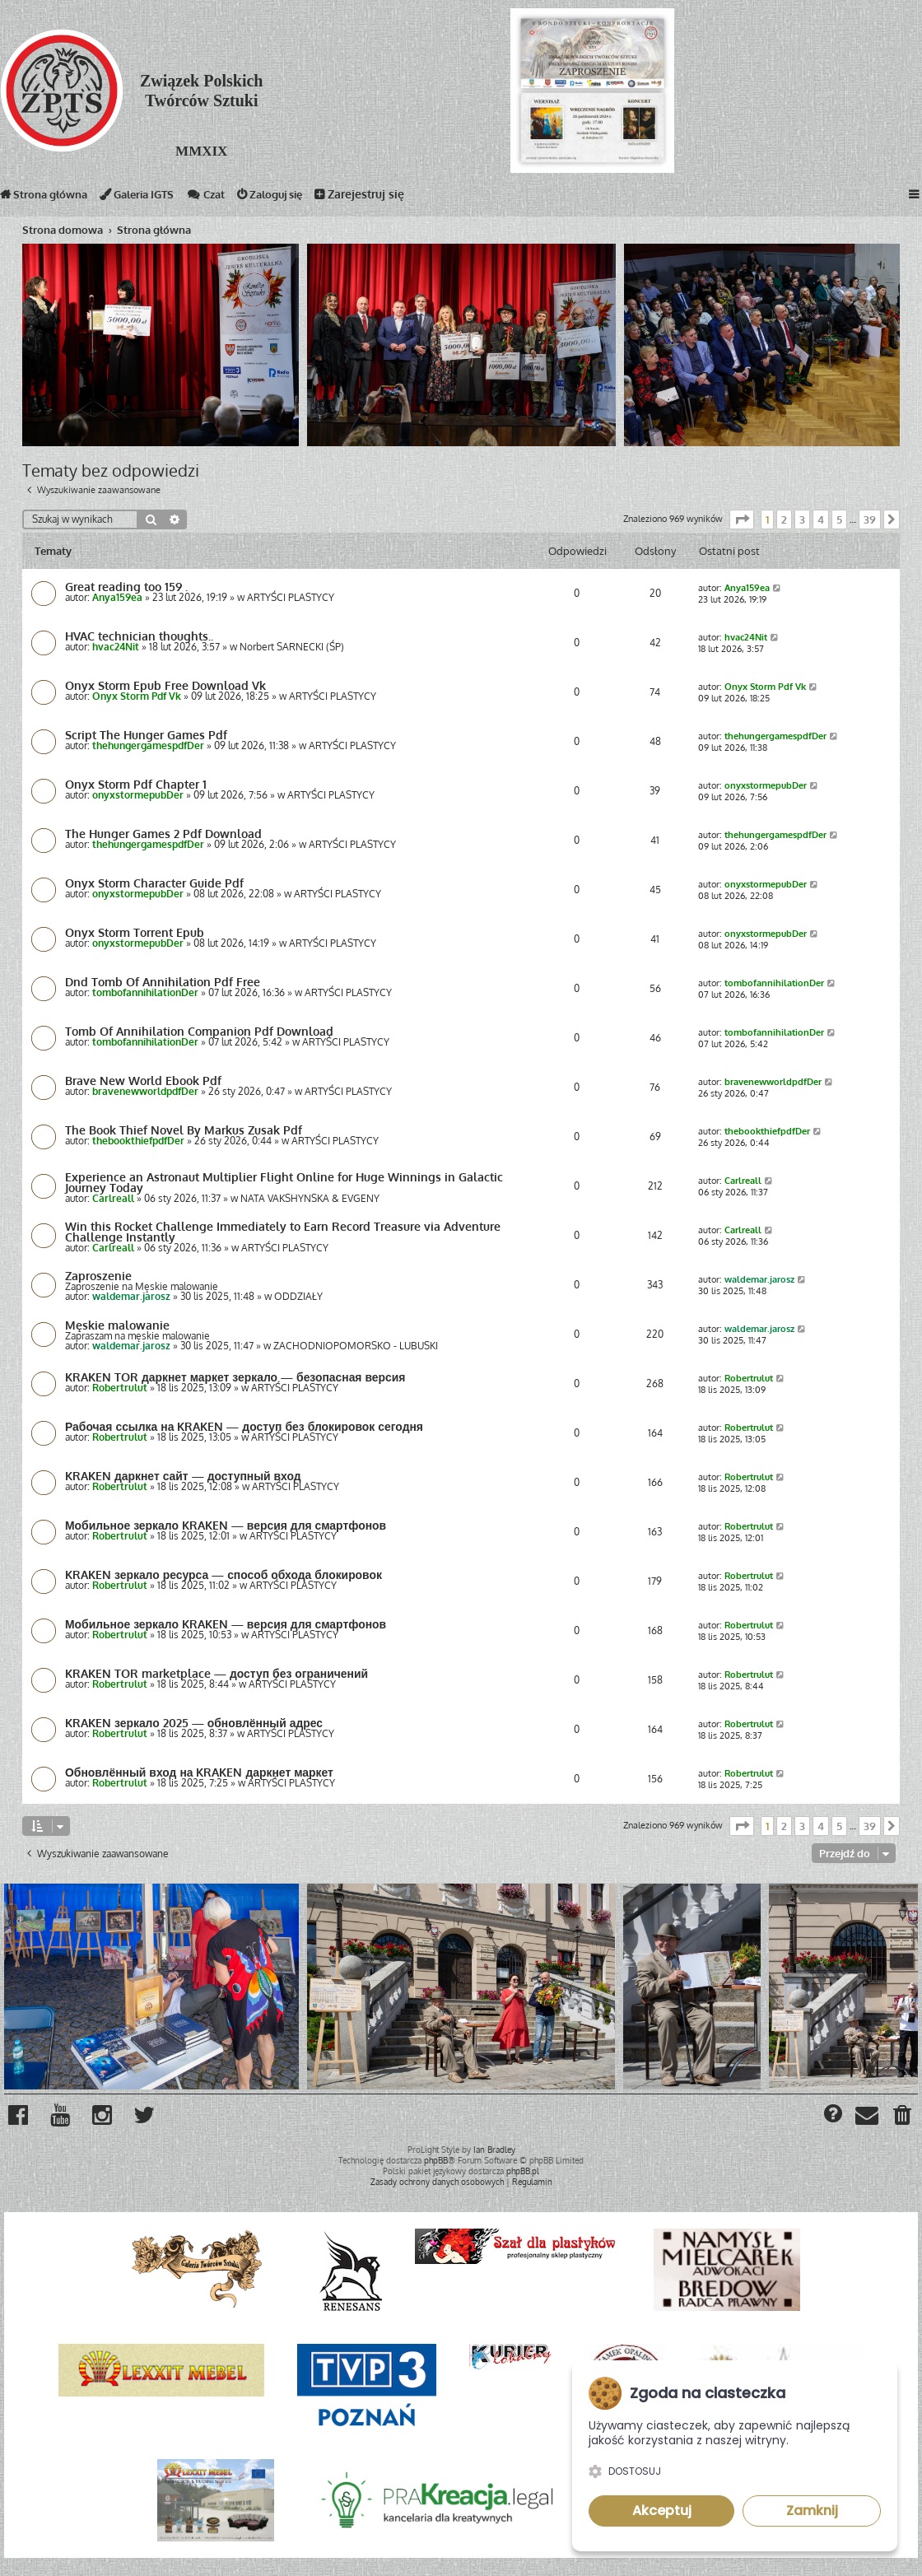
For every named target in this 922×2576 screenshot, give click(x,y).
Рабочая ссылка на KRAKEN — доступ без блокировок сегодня (249, 1426)
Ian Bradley (494, 2149)
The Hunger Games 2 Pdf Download (163, 834)
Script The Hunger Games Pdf (146, 735)
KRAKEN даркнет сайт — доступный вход (186, 1476)
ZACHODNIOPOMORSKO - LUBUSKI (355, 1346)
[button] (741, 519)
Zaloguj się (292, 197)
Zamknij (812, 2510)
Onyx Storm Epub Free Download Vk (165, 685)
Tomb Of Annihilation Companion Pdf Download (199, 1031)
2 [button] (784, 519)
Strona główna (47, 197)
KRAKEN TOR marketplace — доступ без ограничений (219, 1673)
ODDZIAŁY (298, 1297)
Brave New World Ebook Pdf (143, 1081)
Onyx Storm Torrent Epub (134, 932)
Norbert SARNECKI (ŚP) (292, 647)
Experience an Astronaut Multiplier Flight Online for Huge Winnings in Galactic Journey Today (284, 1182)
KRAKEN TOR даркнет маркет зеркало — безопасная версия (239, 1377)
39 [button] (870, 519)
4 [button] (820, 519)
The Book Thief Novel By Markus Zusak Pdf (183, 1130)
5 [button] (839, 519)
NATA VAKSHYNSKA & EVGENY (310, 1199)
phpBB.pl (522, 2171)
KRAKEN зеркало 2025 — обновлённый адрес (196, 1723)
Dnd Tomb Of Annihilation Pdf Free (162, 982)
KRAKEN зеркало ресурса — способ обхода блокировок (227, 1574)
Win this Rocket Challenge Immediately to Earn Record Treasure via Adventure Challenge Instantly (283, 1231)
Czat (223, 197)
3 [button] (802, 519)
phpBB (436, 2160)
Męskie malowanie (117, 1325)
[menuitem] (903, 2117)
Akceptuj (662, 2510)
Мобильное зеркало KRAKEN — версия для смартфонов (230, 1525)
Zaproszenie (98, 1276)
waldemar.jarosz (131, 1297)
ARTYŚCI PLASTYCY (290, 598)
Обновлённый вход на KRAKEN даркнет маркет (203, 1772)
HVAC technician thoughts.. (139, 636)
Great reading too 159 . (126, 587)
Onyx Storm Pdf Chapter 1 (136, 784)
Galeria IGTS (148, 197)
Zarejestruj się (386, 197)
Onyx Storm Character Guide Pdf (154, 883)
